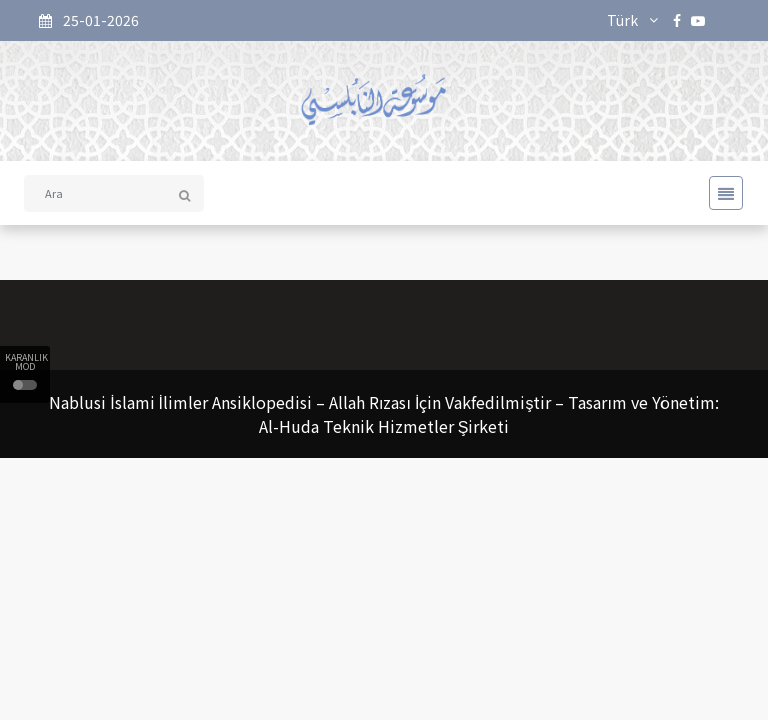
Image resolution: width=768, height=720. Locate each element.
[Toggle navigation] (720, 193)
